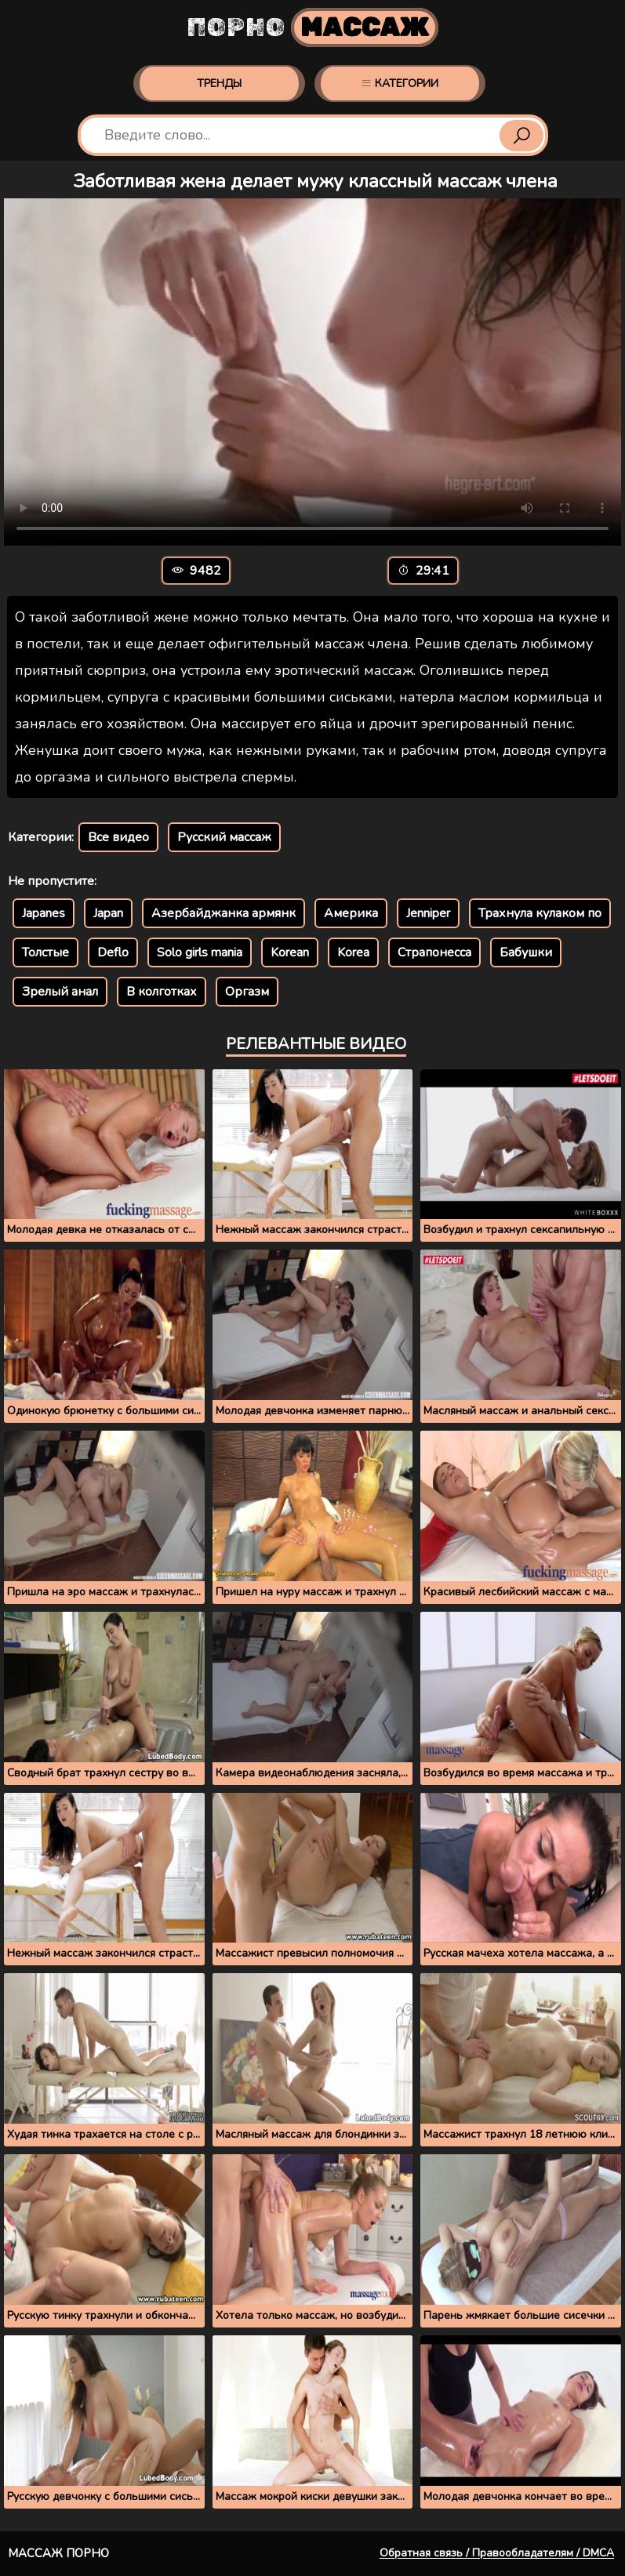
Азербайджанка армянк (223, 913)
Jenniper (428, 913)
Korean (290, 952)
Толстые (45, 952)
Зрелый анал (60, 991)
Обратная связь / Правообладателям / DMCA (497, 2552)
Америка (351, 913)
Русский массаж (224, 837)
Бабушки (526, 952)
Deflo (113, 952)
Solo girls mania (199, 952)
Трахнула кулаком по (539, 913)
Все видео (118, 837)
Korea (353, 952)
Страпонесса (434, 952)
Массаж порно (58, 2553)
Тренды (219, 83)
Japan (108, 913)
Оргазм (247, 991)
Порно (312, 27)
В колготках (161, 991)
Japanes (43, 913)
